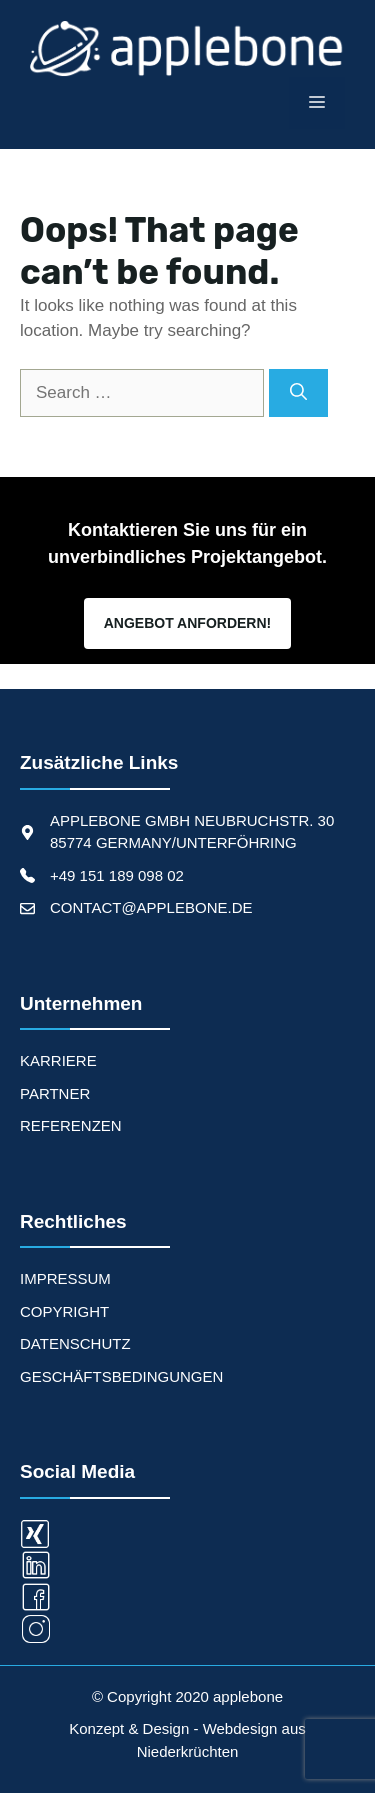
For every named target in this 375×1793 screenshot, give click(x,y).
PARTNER (55, 1093)
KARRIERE (58, 1060)
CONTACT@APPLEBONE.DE (151, 907)
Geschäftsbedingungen (121, 1376)
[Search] (298, 393)
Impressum (65, 1278)
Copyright (64, 1311)
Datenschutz (75, 1343)
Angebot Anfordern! (187, 623)
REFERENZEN (71, 1125)
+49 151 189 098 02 (117, 875)
